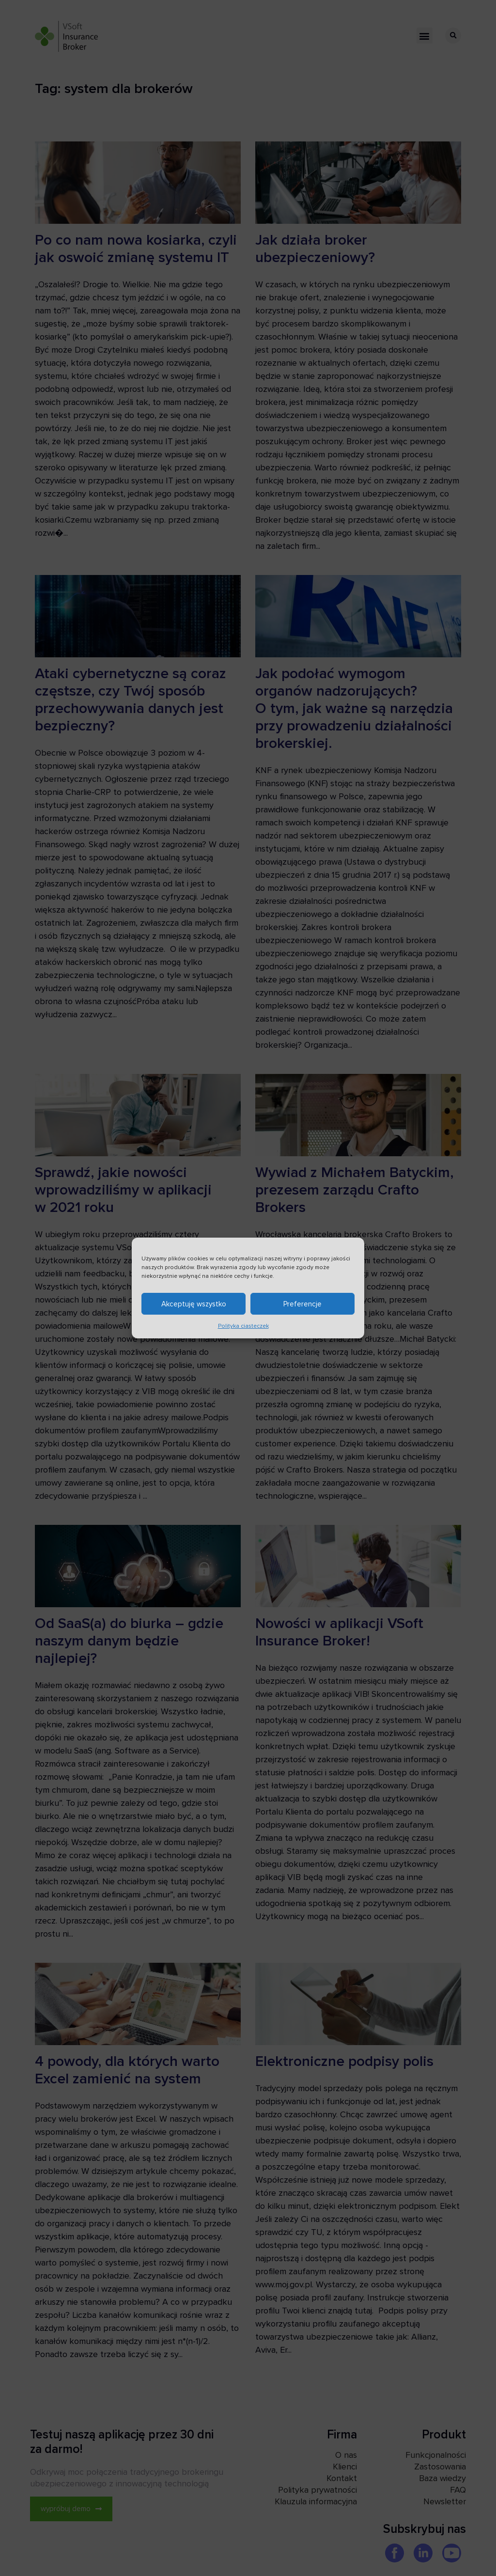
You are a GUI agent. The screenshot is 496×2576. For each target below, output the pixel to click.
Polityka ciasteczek (243, 1329)
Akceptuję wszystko (193, 1307)
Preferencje (302, 1307)
